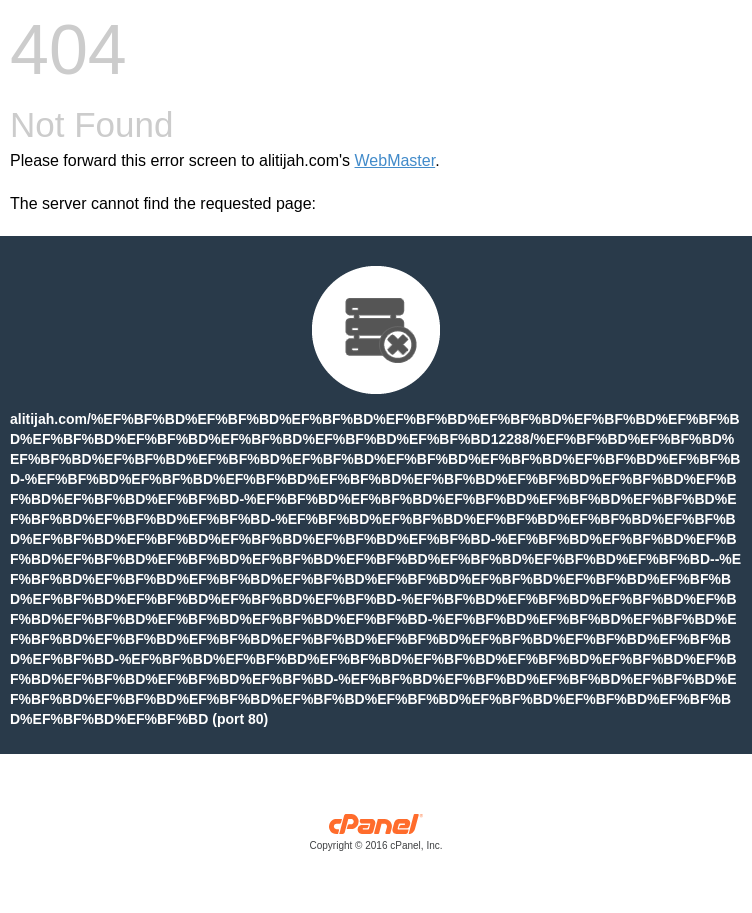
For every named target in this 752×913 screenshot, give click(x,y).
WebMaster (395, 160)
